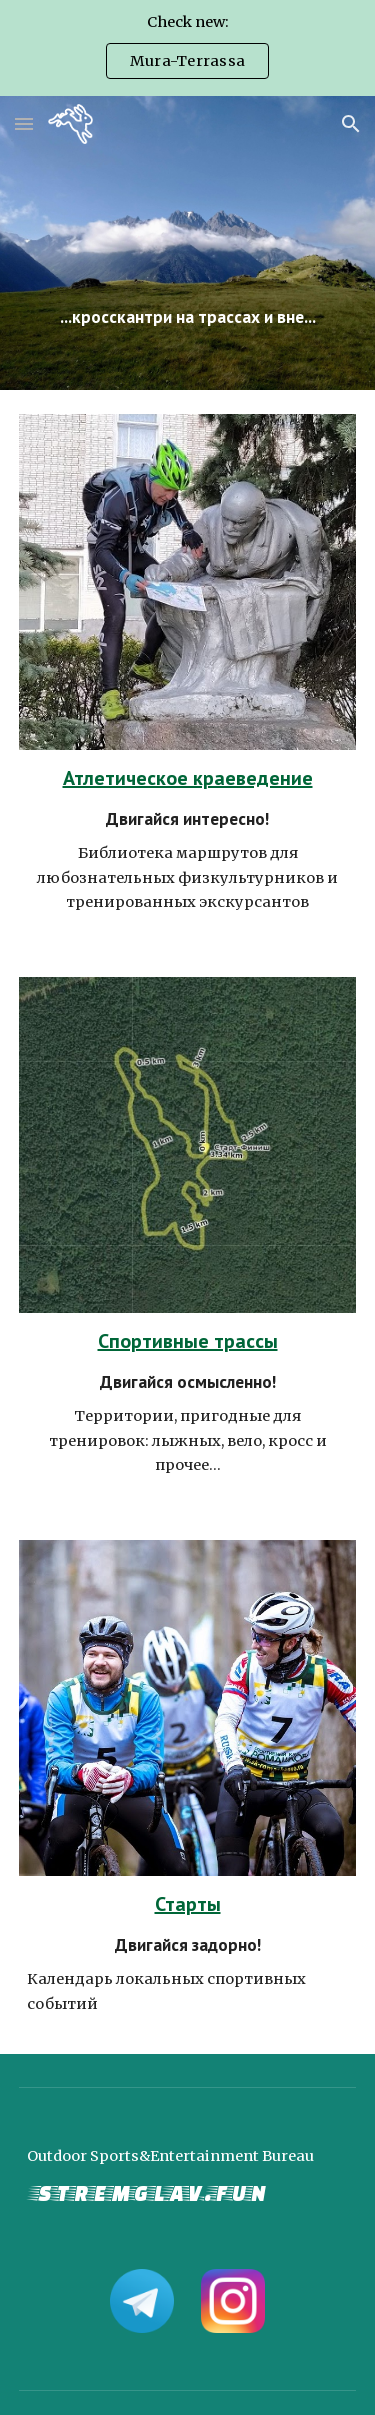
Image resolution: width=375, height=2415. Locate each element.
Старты (188, 1904)
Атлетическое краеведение (188, 778)
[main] (188, 243)
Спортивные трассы (188, 1341)
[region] (187, 48)
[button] (24, 123)
